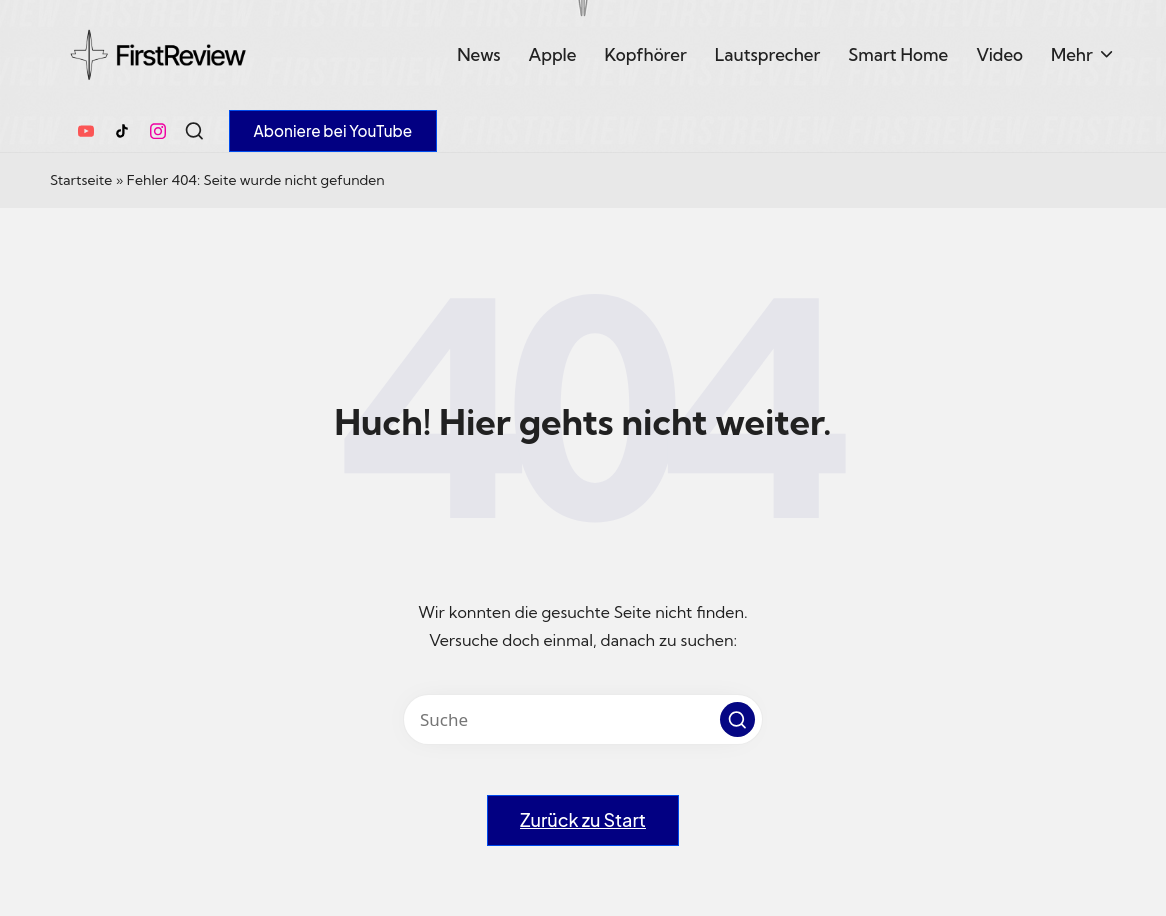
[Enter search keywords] (583, 719)
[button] (333, 131)
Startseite (81, 180)
